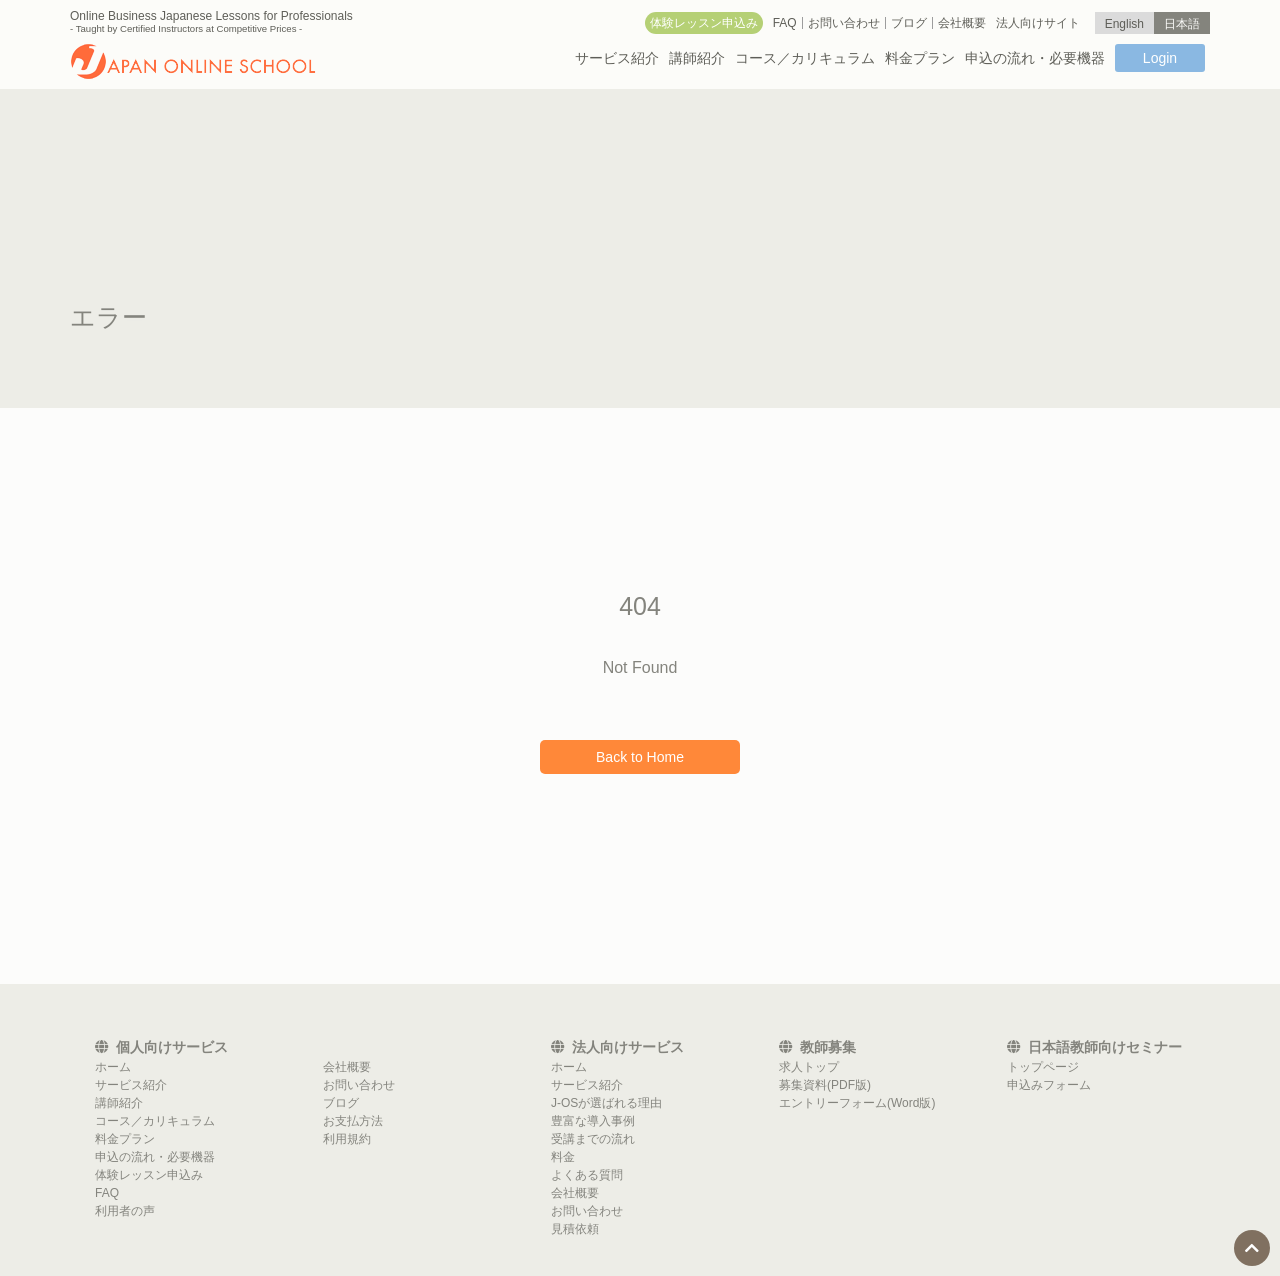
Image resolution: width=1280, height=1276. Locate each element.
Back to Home (640, 757)
